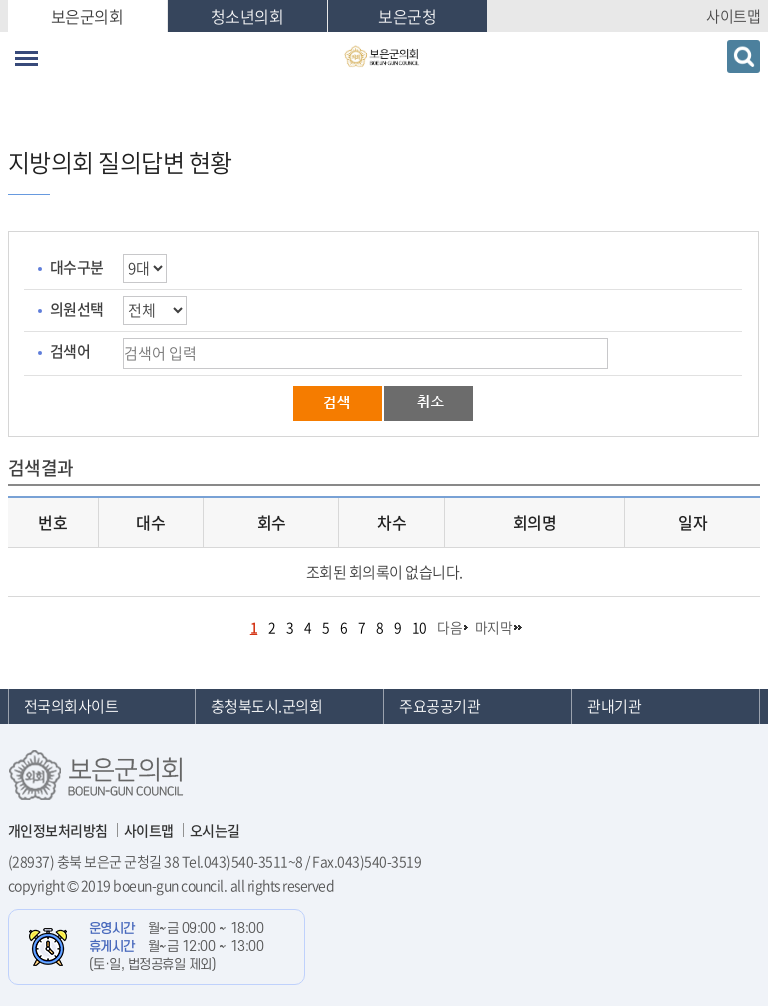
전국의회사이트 (71, 706)
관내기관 (614, 706)
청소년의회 (247, 16)
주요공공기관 (439, 706)
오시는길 (215, 830)
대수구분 (77, 267)
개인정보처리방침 (58, 830)
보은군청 (407, 16)
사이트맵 (733, 16)
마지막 (494, 627)
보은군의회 (87, 16)
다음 (449, 627)
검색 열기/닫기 (743, 56)
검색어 (70, 351)
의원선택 (77, 309)
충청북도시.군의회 (267, 706)
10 (419, 627)
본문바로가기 (8, 0)
